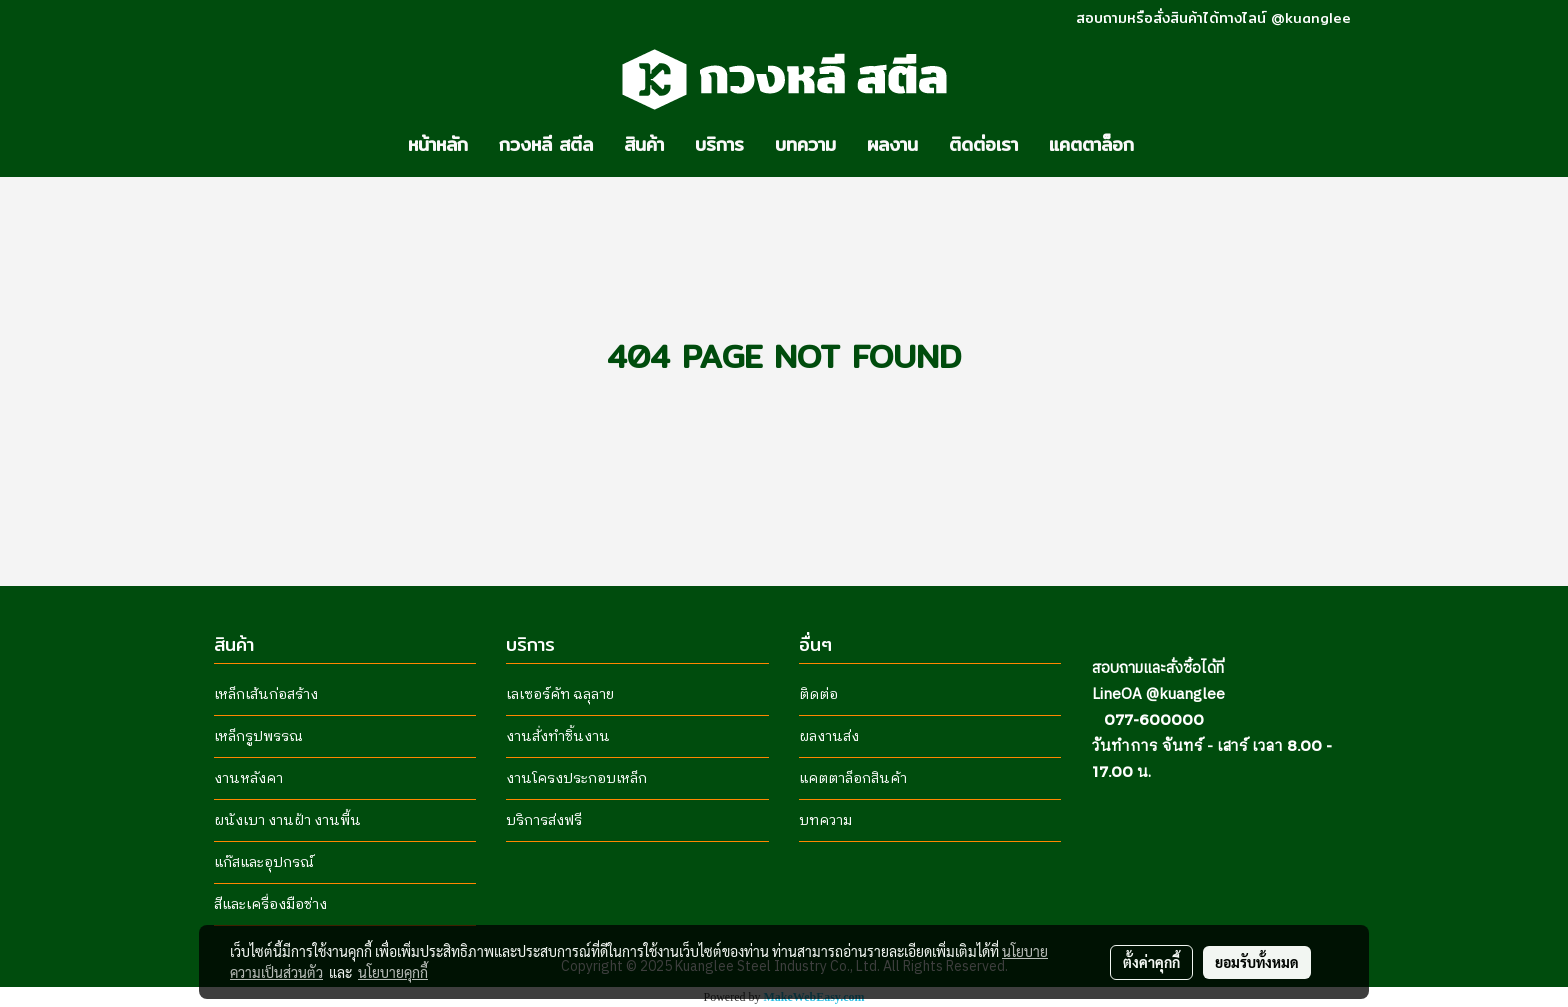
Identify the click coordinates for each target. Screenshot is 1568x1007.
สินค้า (644, 144)
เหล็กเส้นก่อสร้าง (266, 694)
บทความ (805, 144)
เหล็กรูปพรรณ (258, 736)
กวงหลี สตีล (546, 144)
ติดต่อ (818, 694)
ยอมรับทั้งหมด (1257, 962)
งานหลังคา (248, 778)
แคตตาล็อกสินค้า (853, 778)
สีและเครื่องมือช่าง (270, 904)
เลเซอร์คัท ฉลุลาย (560, 694)
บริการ (719, 144)
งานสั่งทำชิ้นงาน (558, 736)
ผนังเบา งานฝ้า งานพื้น (287, 820)
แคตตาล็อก (1091, 144)
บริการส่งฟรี (544, 820)
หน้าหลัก (438, 144)
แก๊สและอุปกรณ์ (264, 862)
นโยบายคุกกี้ (393, 972)
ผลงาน (892, 144)
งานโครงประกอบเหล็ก (576, 778)
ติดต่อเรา (983, 144)
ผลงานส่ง (829, 736)
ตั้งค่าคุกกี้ (1151, 962)
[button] (1167, 145)
